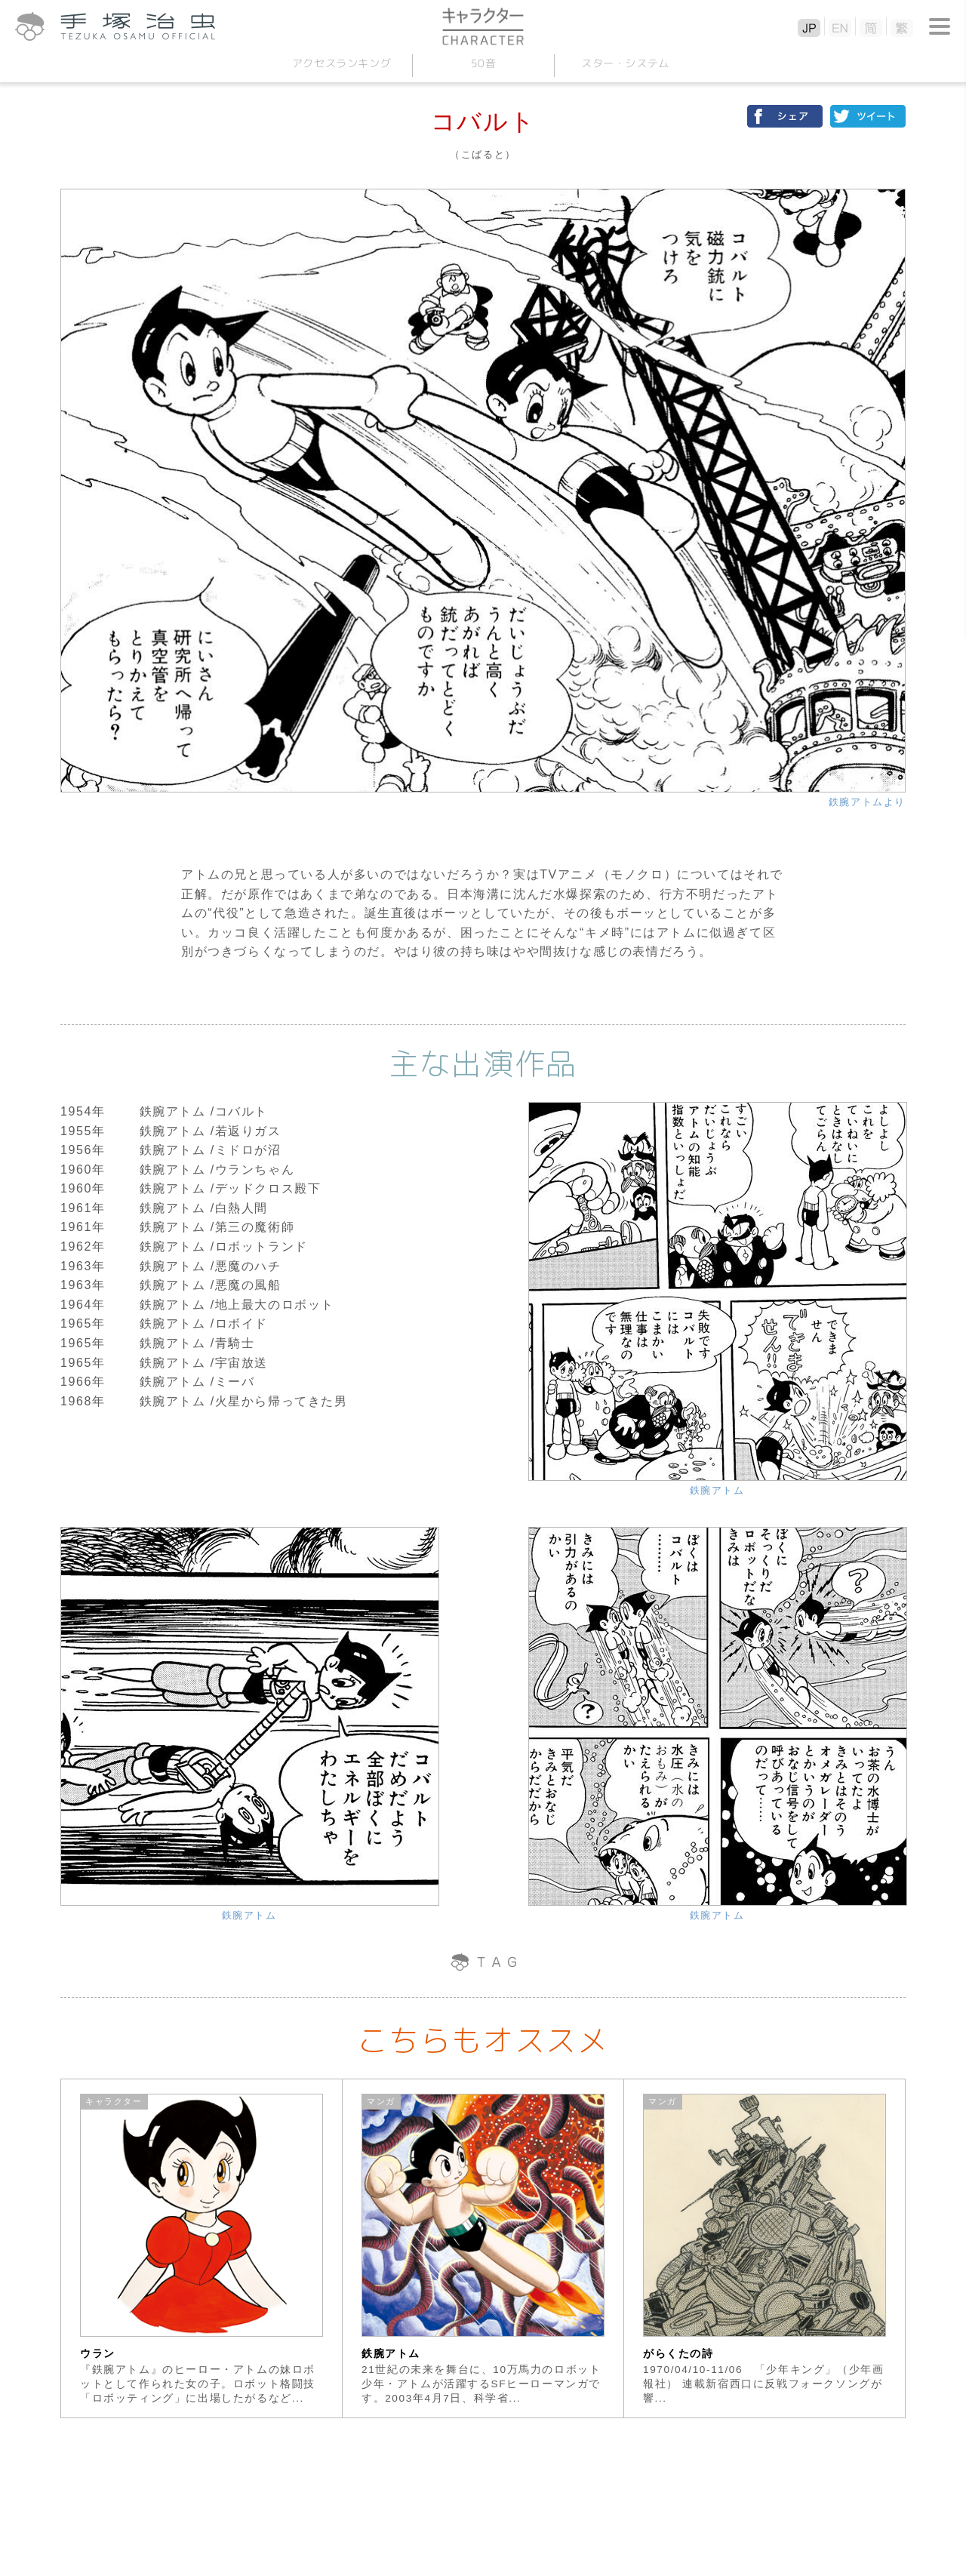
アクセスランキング (341, 63)
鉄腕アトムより (867, 802)
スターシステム (624, 63)
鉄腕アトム (717, 1490)
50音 (483, 63)
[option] (202, 2248)
